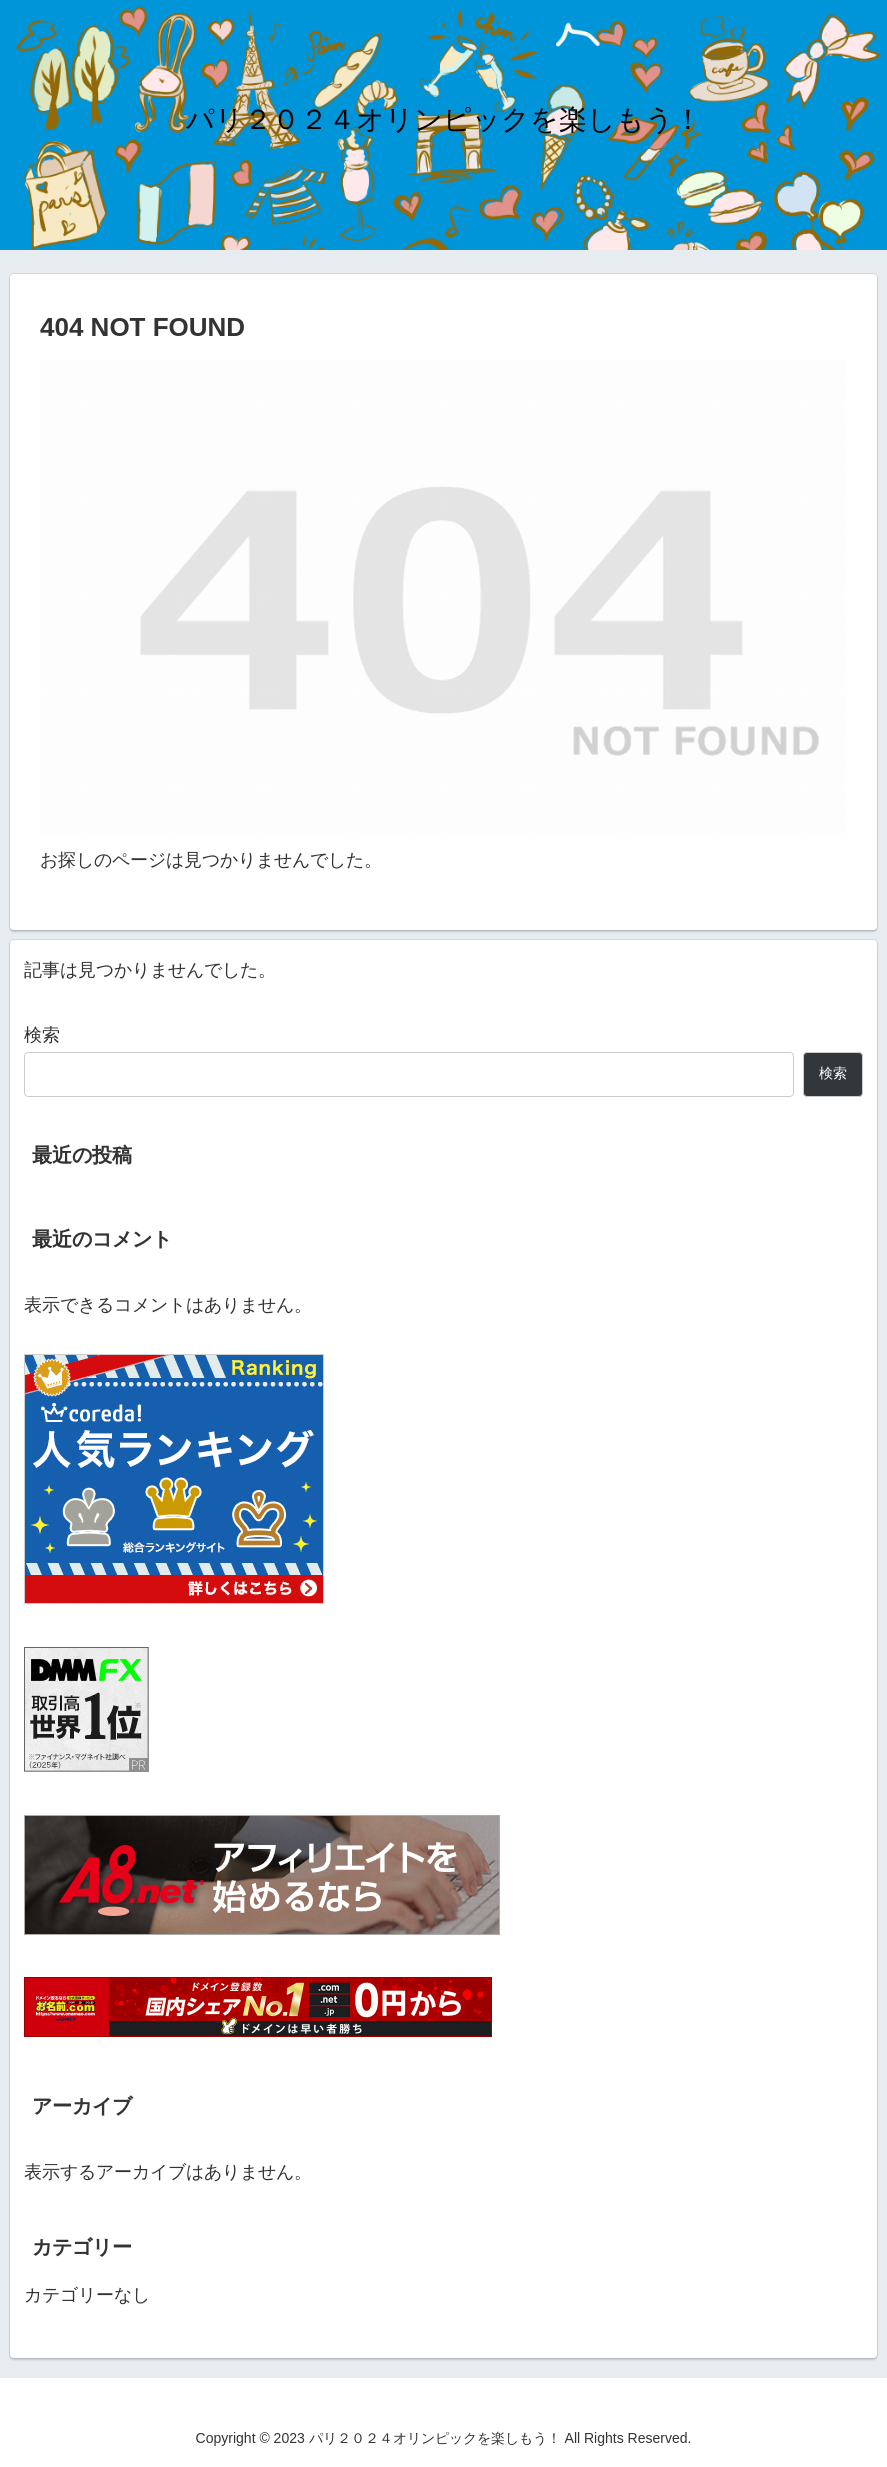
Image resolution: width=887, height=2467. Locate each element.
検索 (42, 1035)
